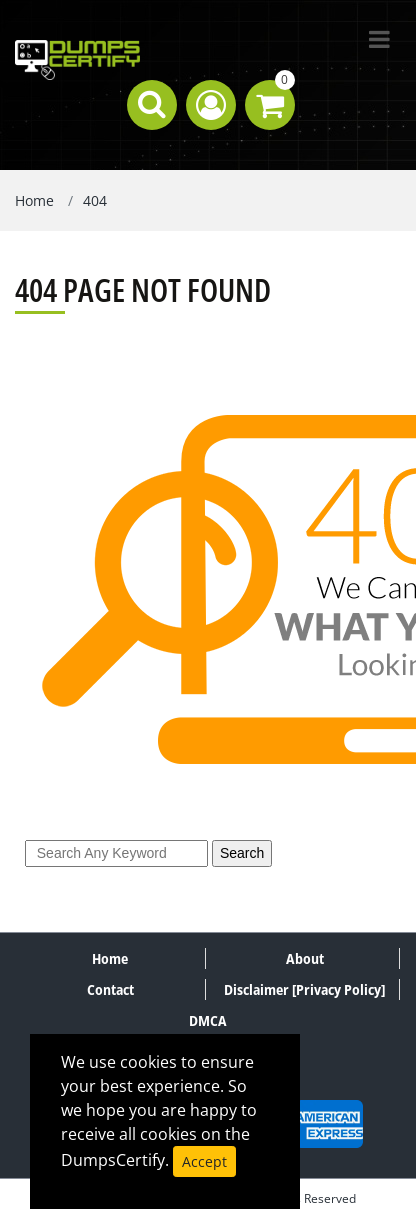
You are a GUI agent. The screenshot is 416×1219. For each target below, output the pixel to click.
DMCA (208, 1020)
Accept (204, 1161)
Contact (110, 989)
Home (34, 200)
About (305, 958)
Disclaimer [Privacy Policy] (304, 989)
